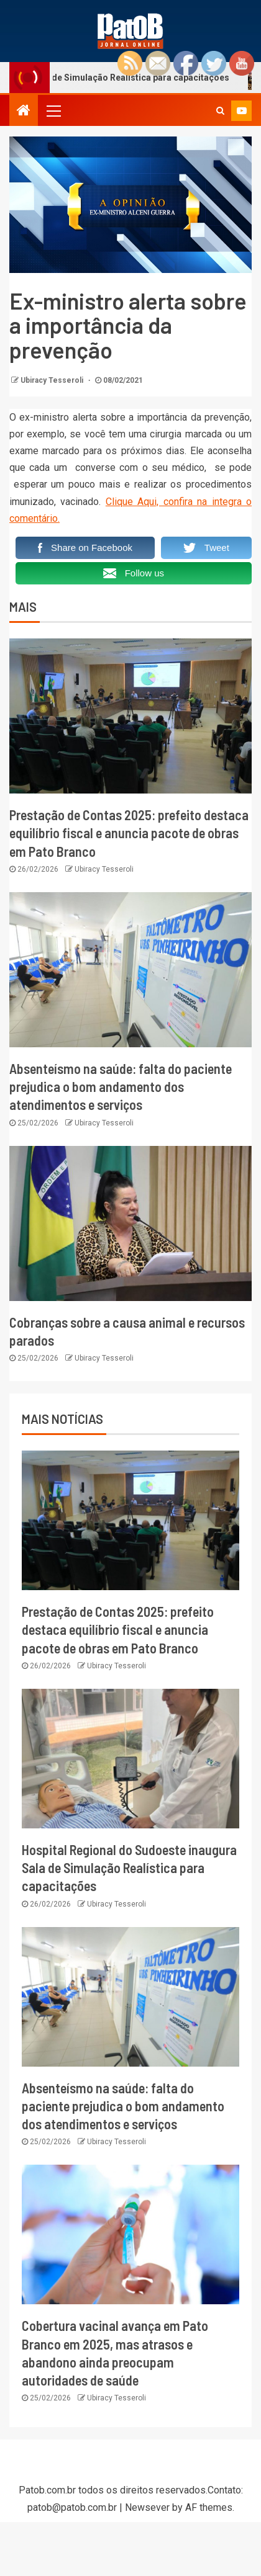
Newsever (147, 2507)
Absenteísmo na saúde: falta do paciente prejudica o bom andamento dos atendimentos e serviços (120, 1086)
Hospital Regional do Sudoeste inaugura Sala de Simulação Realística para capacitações (129, 1867)
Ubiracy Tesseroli (53, 380)
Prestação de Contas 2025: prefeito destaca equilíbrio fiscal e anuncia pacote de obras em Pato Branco (129, 833)
